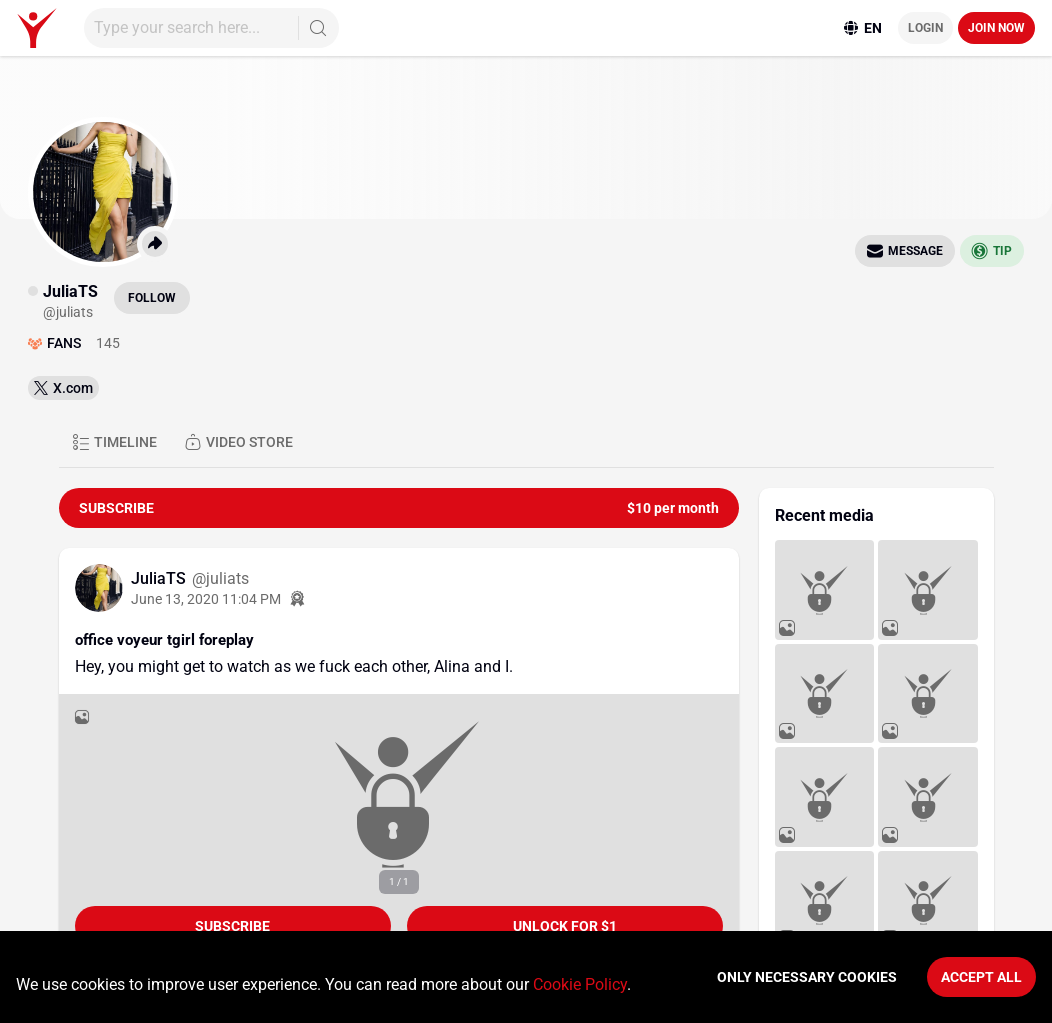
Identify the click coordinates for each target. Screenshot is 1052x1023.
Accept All (981, 977)
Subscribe (232, 926)
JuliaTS (160, 578)
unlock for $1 (565, 926)
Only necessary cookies (807, 977)
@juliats (220, 578)
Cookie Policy (580, 984)
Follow (152, 298)
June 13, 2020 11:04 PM (206, 599)
